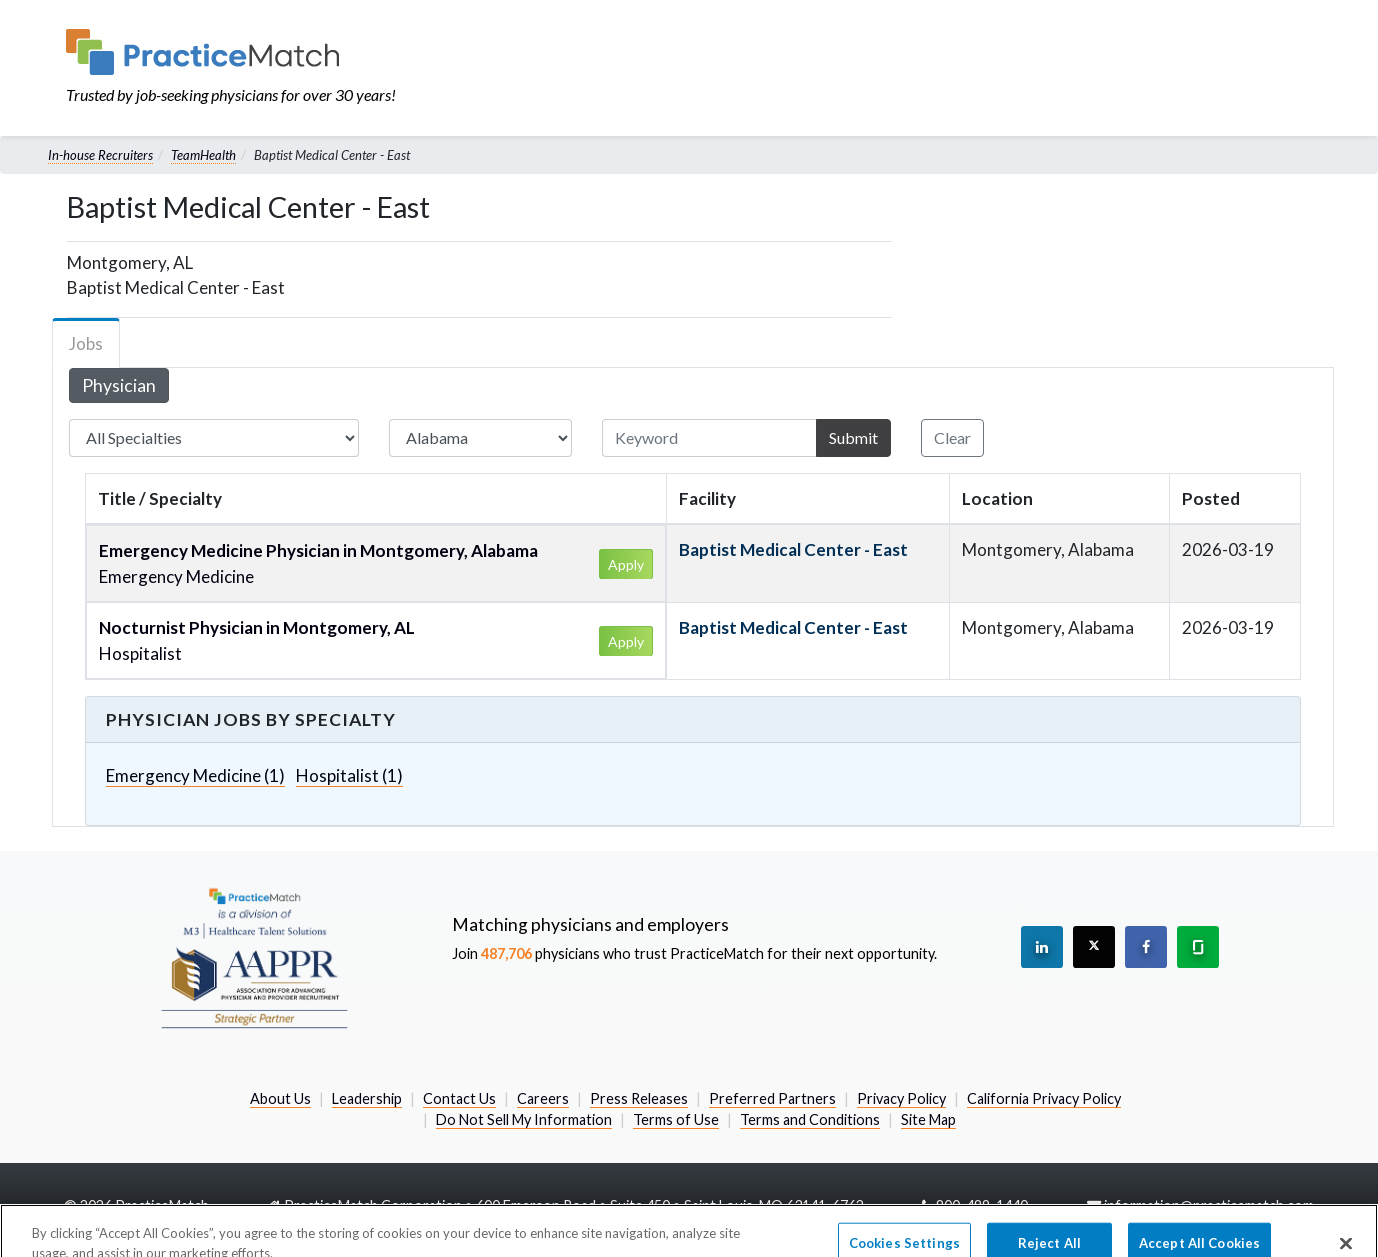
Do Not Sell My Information (524, 1119)
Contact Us (459, 1098)
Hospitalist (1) (349, 775)
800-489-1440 (982, 1205)
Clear (952, 437)
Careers (543, 1098)
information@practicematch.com (1209, 1205)
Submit (853, 437)
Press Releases (639, 1098)
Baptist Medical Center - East (793, 549)
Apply (626, 564)
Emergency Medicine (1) (195, 775)
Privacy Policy (901, 1098)
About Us (280, 1098)
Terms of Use (676, 1119)
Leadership (367, 1098)
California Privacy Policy (1044, 1098)
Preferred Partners (772, 1098)
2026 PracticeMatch (144, 1205)
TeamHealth (203, 155)
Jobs (86, 343)
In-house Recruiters (100, 155)
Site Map (928, 1119)
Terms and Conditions (810, 1119)
